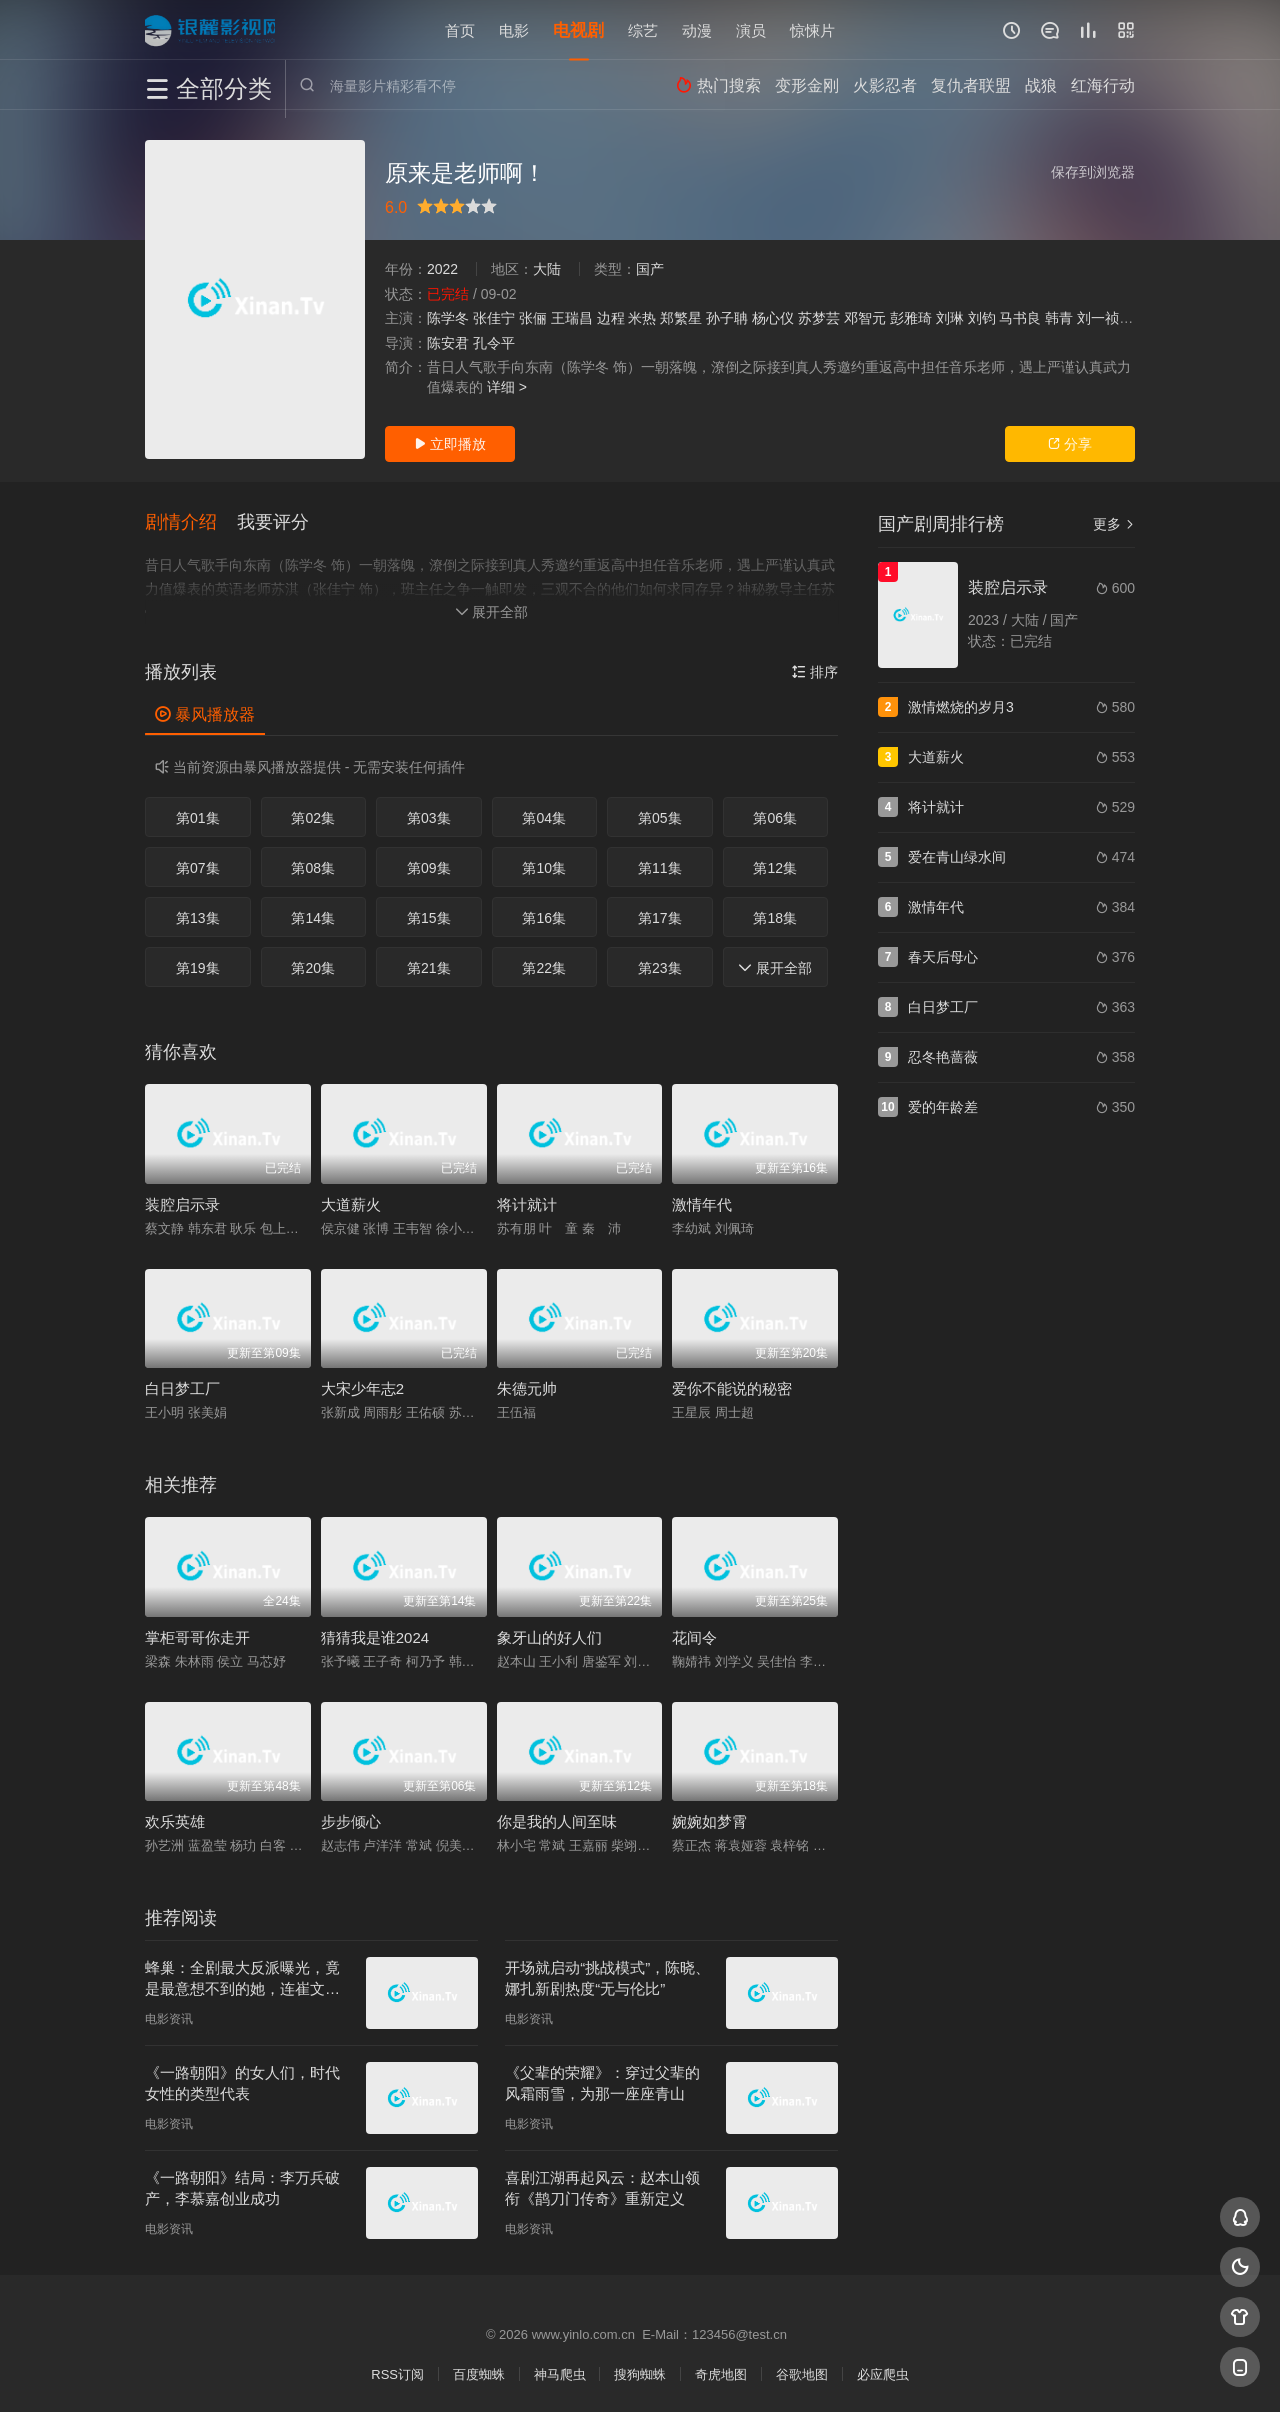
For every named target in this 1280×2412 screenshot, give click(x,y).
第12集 (775, 866)
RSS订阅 (397, 2372)
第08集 (313, 866)
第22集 (544, 966)
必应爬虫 (883, 2372)
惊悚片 (812, 29)
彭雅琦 (911, 318)
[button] (191, 522)
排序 (815, 670)
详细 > (507, 387)
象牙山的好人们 (549, 1635)
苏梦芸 (819, 318)
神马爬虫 (560, 2372)
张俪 (533, 318)
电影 (514, 29)
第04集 (544, 816)
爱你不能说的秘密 (732, 1386)
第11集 (660, 866)
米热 (642, 318)
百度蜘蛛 (479, 2372)
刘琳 (950, 318)
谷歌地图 (802, 2372)
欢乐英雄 (175, 1819)
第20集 (313, 966)
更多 (1114, 524)
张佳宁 (494, 318)
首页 (460, 29)
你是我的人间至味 (557, 1819)
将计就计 (527, 1202)
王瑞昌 (572, 318)
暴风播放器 (205, 712)
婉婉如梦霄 (709, 1819)
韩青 (1059, 318)
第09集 (429, 866)
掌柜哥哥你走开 (197, 1635)
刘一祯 (1098, 318)
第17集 (660, 916)
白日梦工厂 (182, 1386)
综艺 (643, 29)
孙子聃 (727, 318)
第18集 (775, 916)
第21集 (429, 966)
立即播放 (450, 444)
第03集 (429, 816)
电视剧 (578, 29)
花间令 (694, 1635)
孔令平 (494, 343)
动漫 (697, 29)
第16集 (544, 916)
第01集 (198, 816)
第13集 (198, 916)
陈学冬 (448, 318)
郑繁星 (681, 318)
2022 (442, 269)
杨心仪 (773, 318)
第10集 (544, 866)
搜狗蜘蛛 (640, 2372)
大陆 (547, 269)
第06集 (775, 816)
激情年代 (702, 1202)
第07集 (198, 866)
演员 (751, 29)
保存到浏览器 (1093, 172)
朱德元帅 (527, 1386)
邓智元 (865, 318)
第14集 (313, 916)
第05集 (660, 816)
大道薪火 (351, 1202)
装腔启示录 (182, 1202)
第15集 (429, 916)
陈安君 (448, 343)
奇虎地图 (721, 2372)
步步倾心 (351, 1819)
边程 (611, 318)
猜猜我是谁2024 (375, 1635)
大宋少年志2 (362, 1386)
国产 (650, 269)
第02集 (313, 816)
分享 (1070, 444)
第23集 (660, 966)
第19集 (198, 966)
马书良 (1020, 318)
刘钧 (982, 318)
